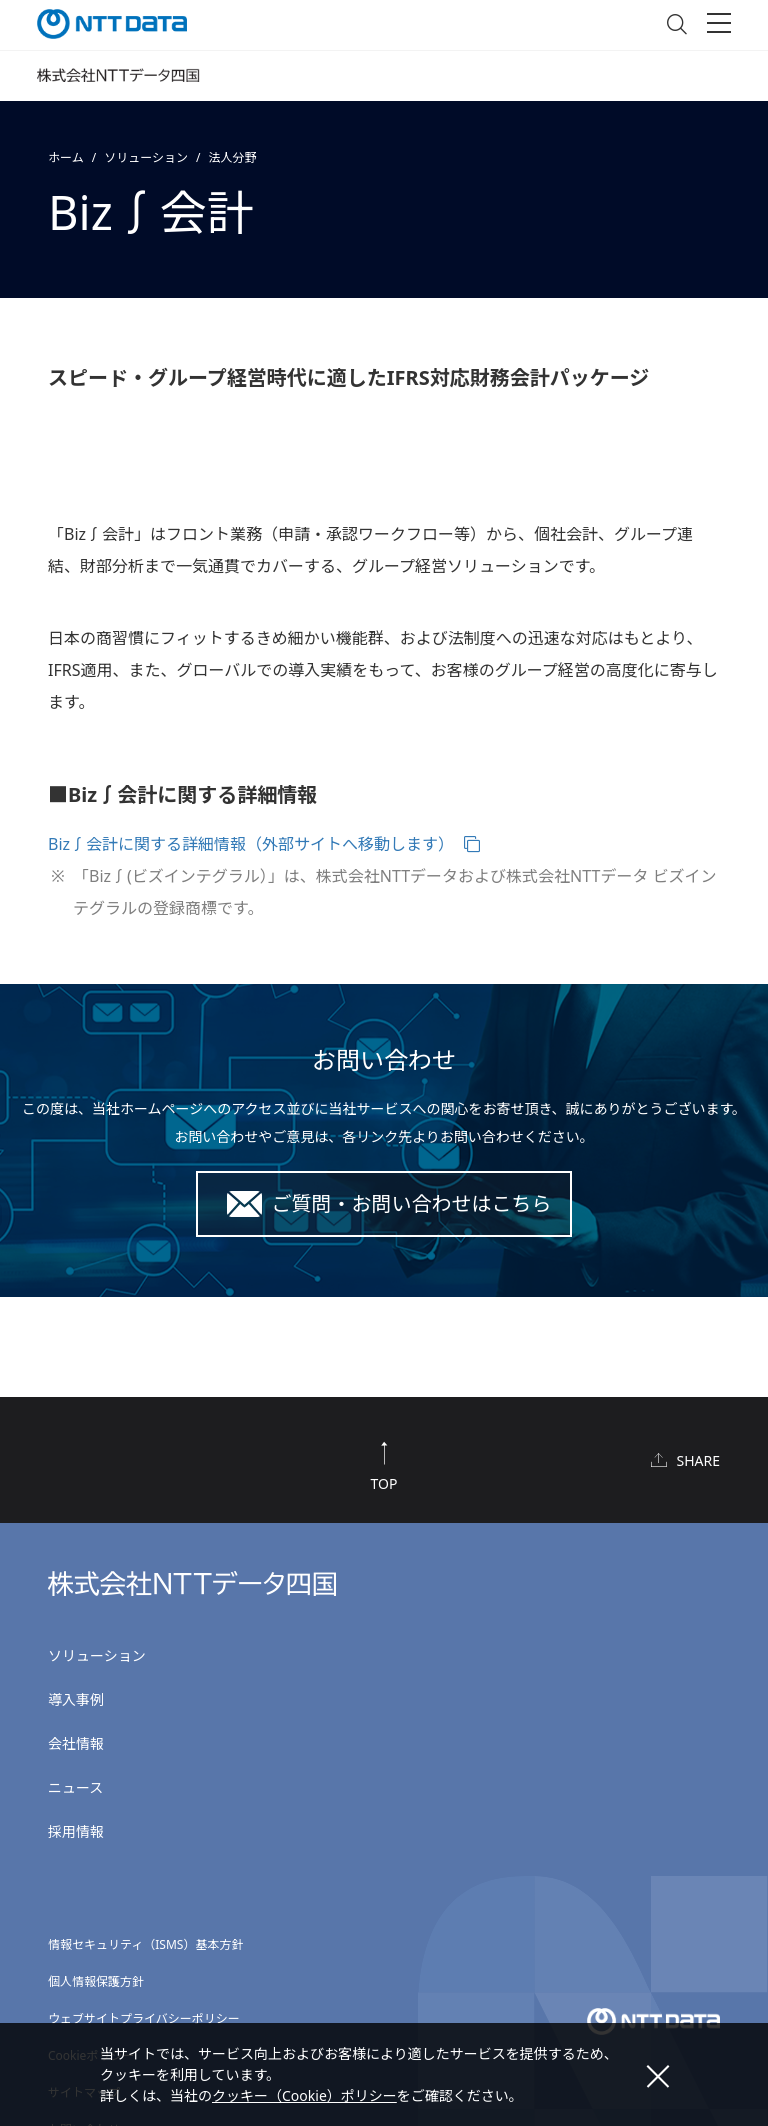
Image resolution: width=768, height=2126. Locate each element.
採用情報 (76, 1831)
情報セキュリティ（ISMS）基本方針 (145, 1944)
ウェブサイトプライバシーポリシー (144, 2018)
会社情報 (76, 1743)
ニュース (75, 1787)
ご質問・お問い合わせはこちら (412, 1203)
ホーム (66, 157)
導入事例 (76, 1699)
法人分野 (233, 157)
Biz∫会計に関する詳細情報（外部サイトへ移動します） (251, 844)
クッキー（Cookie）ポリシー (304, 2095)
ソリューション (146, 157)
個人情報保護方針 (96, 1981)
